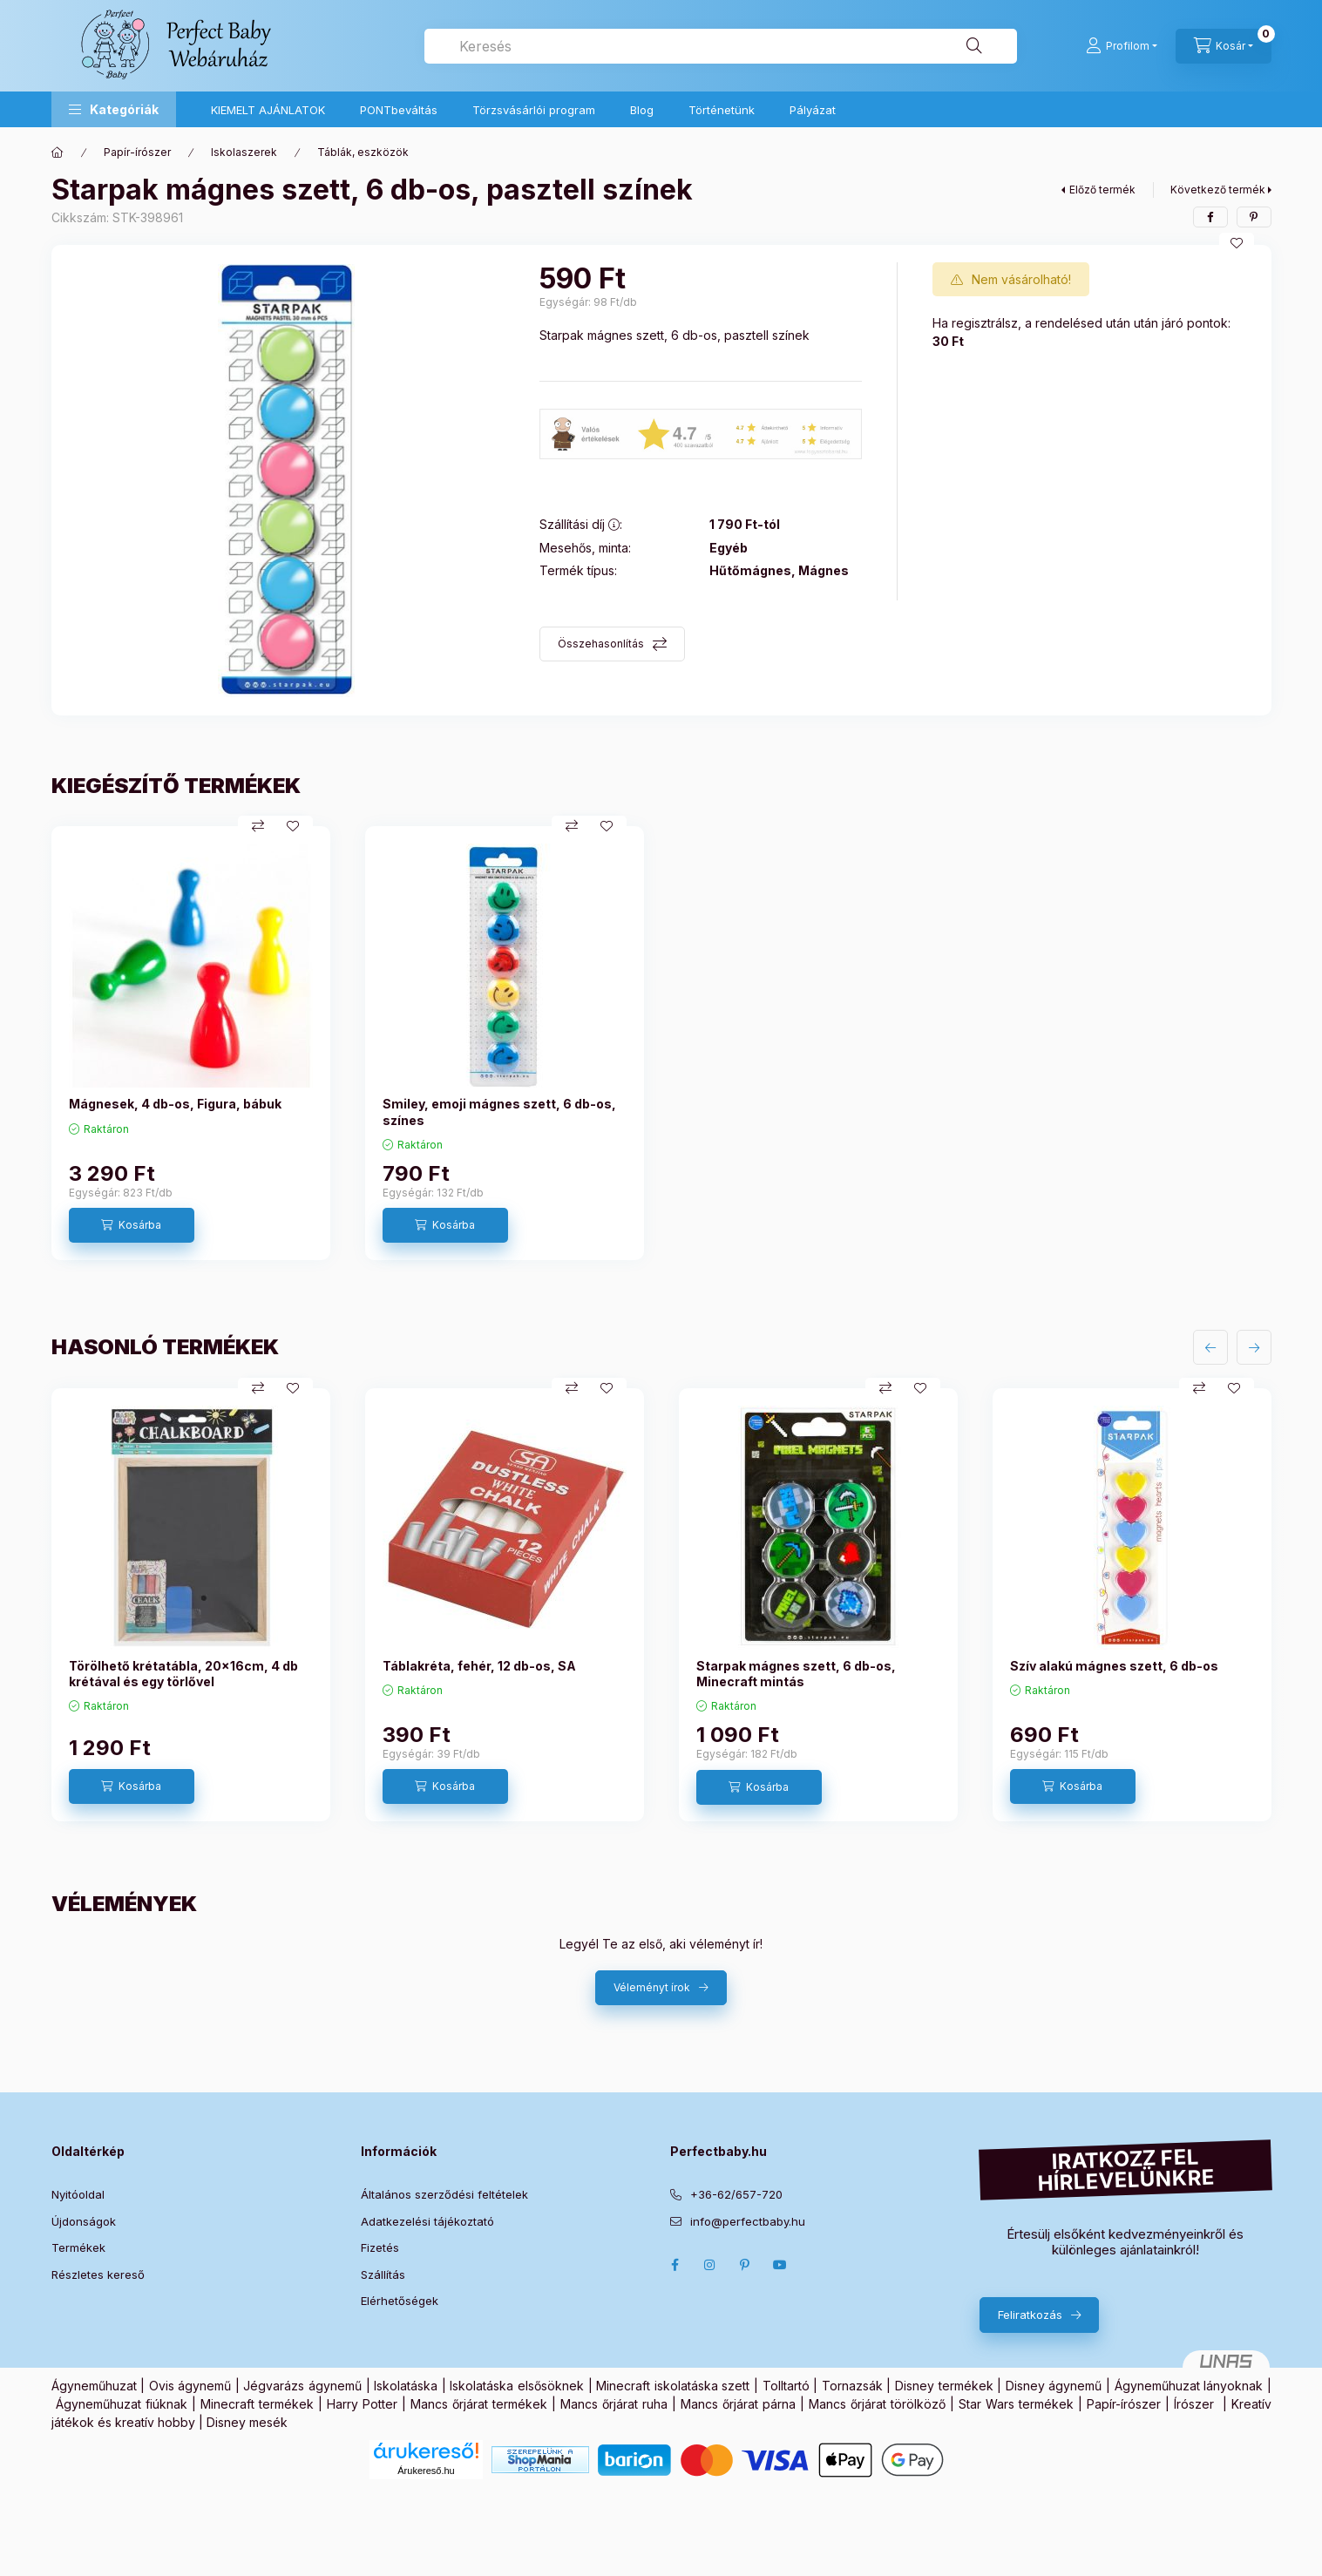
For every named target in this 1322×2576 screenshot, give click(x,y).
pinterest (745, 2264)
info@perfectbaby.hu (747, 2221)
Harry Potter (362, 2403)
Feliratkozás (1030, 2315)
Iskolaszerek (244, 152)
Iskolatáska (405, 2385)
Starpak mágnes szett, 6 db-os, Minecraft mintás (796, 1673)
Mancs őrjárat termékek (478, 2403)
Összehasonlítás (601, 643)
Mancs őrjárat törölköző (877, 2403)
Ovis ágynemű (190, 2385)
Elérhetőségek (399, 2301)
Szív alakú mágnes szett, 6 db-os (1114, 1665)
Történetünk (721, 110)
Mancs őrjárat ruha (614, 2403)
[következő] (1254, 1347)
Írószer (1194, 2403)
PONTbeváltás (398, 110)
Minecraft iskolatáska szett (672, 2385)
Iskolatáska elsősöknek (517, 2385)
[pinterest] (1254, 217)
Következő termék (1217, 189)
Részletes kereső (98, 2274)
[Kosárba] (131, 1225)
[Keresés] (974, 46)
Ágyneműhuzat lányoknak (1189, 2385)
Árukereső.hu (425, 2470)
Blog (642, 110)
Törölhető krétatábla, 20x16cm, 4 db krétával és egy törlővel (183, 1673)
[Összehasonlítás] (258, 826)
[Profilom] (1122, 46)
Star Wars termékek (1016, 2403)
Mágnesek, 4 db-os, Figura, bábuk (175, 1103)
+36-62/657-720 (736, 2194)
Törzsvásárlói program (533, 110)
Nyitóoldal (78, 2194)
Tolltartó (786, 2385)
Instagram (710, 2264)
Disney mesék (247, 2422)
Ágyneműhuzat (94, 2385)
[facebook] (1210, 217)
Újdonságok (83, 2221)
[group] (661, 1043)
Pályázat (813, 110)
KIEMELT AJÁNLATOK (268, 110)
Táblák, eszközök (363, 152)
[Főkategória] (57, 152)
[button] (113, 109)
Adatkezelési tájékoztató (427, 2221)
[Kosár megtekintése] (1223, 46)
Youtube (780, 2264)
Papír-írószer (137, 152)
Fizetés (380, 2247)
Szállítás (383, 2274)
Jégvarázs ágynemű (302, 2385)
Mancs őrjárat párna (738, 2403)
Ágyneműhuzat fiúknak (121, 2403)
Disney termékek (944, 2385)
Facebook (675, 2264)
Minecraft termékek (257, 2403)
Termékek (78, 2247)
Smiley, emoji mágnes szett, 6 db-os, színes (499, 1111)
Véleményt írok (652, 1987)
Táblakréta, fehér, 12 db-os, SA (479, 1665)
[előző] (1210, 1347)
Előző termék (1102, 189)
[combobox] (720, 46)
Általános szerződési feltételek (444, 2194)
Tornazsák (852, 2385)
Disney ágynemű (1054, 2385)
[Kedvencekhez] (1236, 243)
